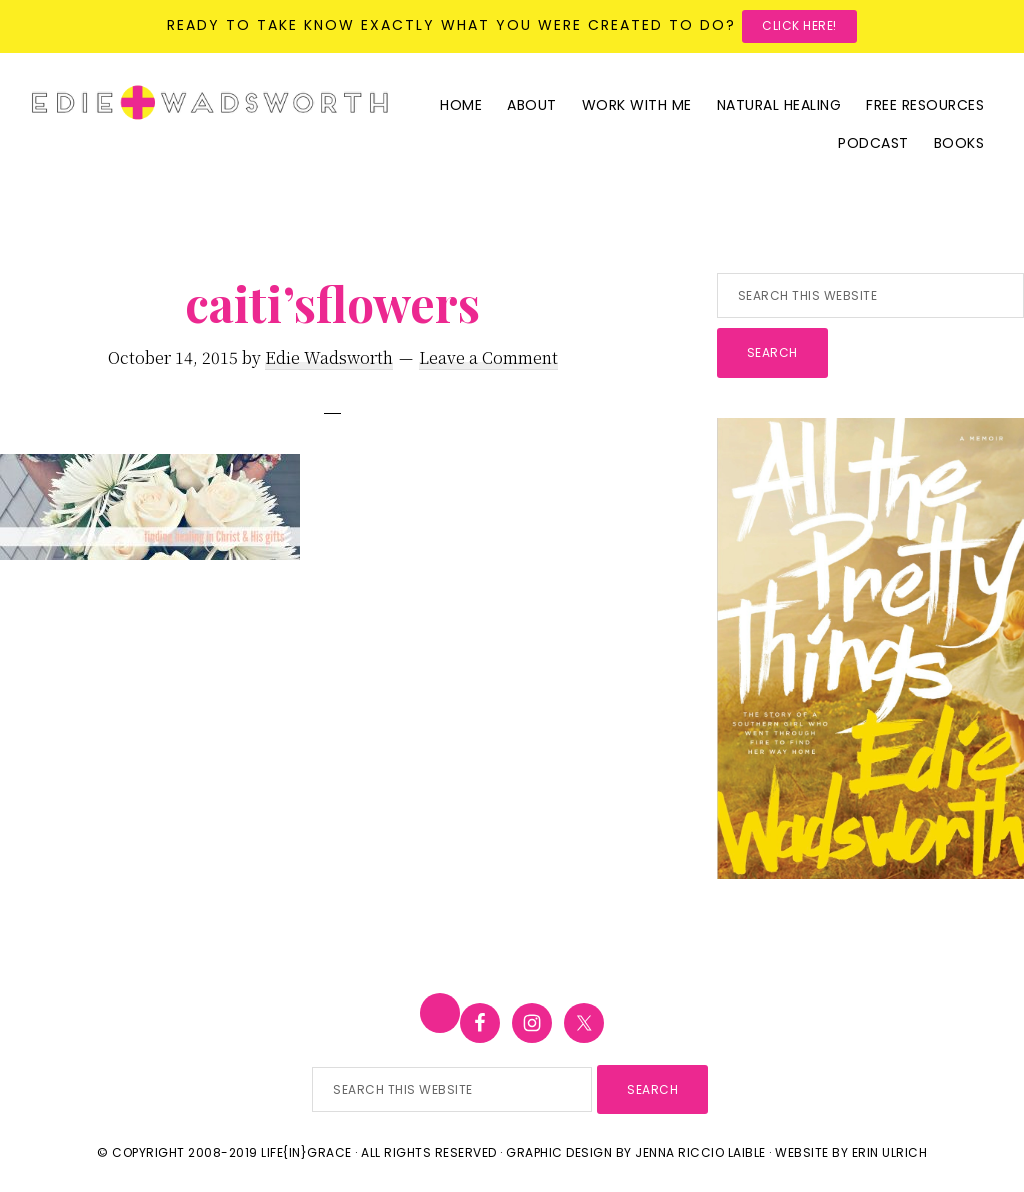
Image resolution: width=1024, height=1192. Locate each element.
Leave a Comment (488, 357)
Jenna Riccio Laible (700, 1152)
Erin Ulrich (890, 1152)
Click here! (799, 25)
